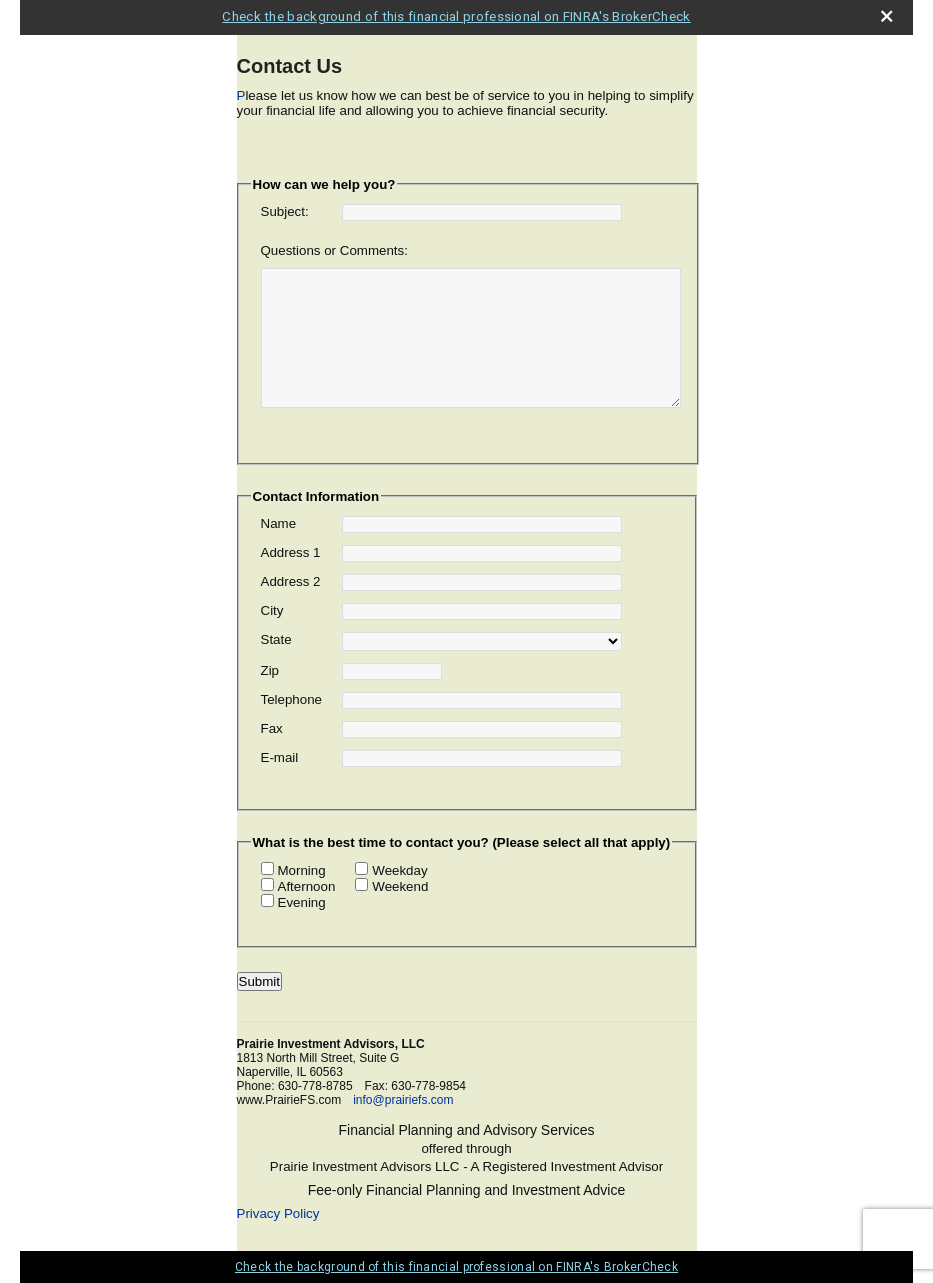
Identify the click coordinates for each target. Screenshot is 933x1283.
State (276, 639)
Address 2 (291, 581)
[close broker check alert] (886, 16)
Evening (302, 902)
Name (279, 523)
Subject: (285, 211)
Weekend (400, 886)
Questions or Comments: (334, 250)
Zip (270, 670)
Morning (302, 870)
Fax (272, 728)
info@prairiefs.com (403, 1100)
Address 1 (291, 552)
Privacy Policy (278, 1213)
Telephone (292, 699)
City (272, 610)
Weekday (399, 870)
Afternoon (307, 886)
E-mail (280, 757)
